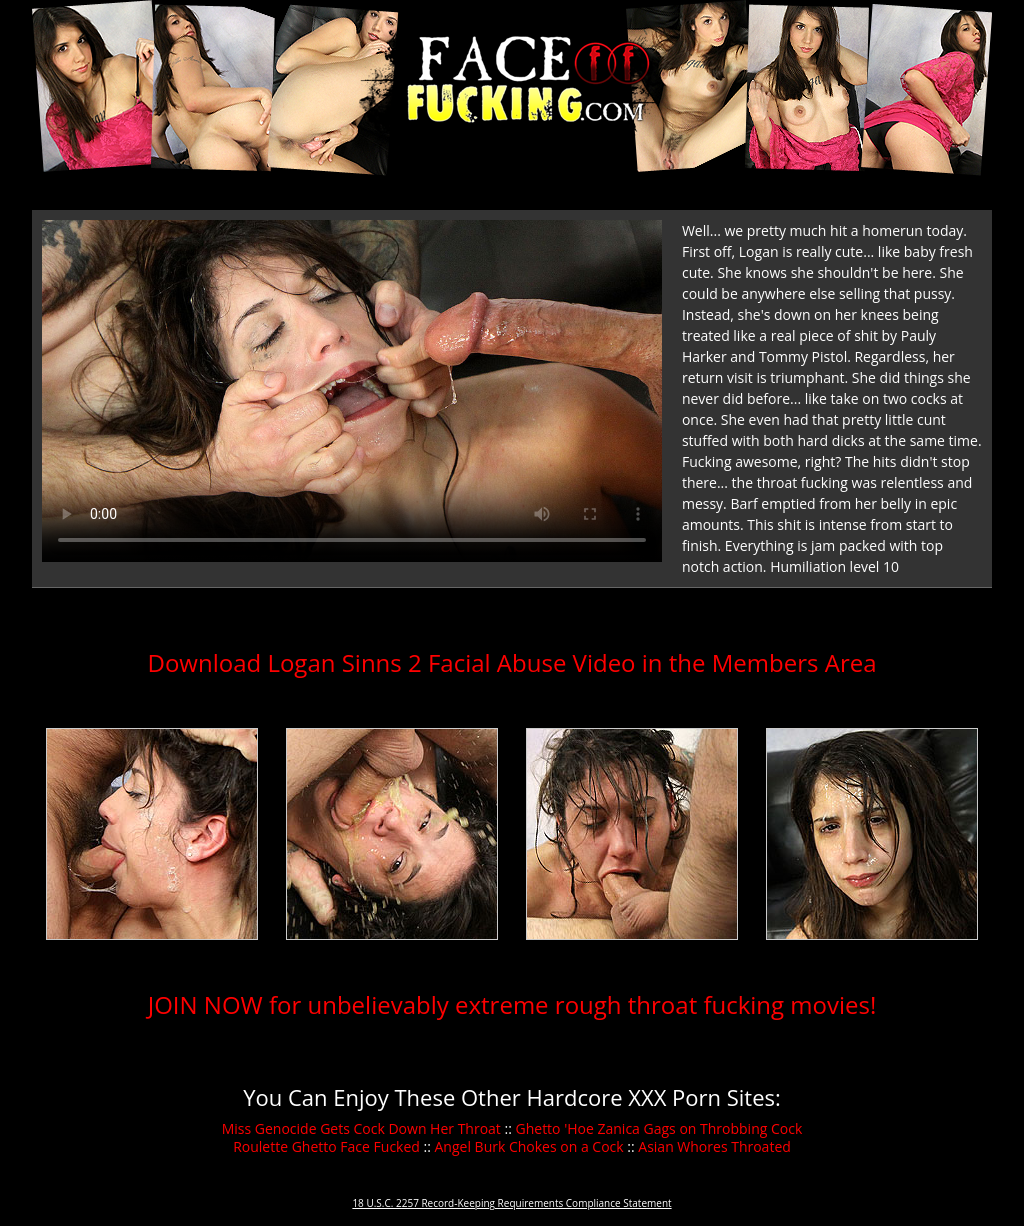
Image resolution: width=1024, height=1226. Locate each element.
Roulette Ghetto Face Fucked (326, 1146)
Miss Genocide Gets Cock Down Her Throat (361, 1128)
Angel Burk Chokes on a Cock (529, 1146)
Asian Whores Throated (714, 1146)
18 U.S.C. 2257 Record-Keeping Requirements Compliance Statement (511, 1203)
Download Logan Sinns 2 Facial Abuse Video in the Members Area (511, 662)
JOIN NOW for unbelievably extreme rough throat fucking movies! (512, 1004)
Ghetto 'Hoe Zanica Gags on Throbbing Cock (659, 1128)
